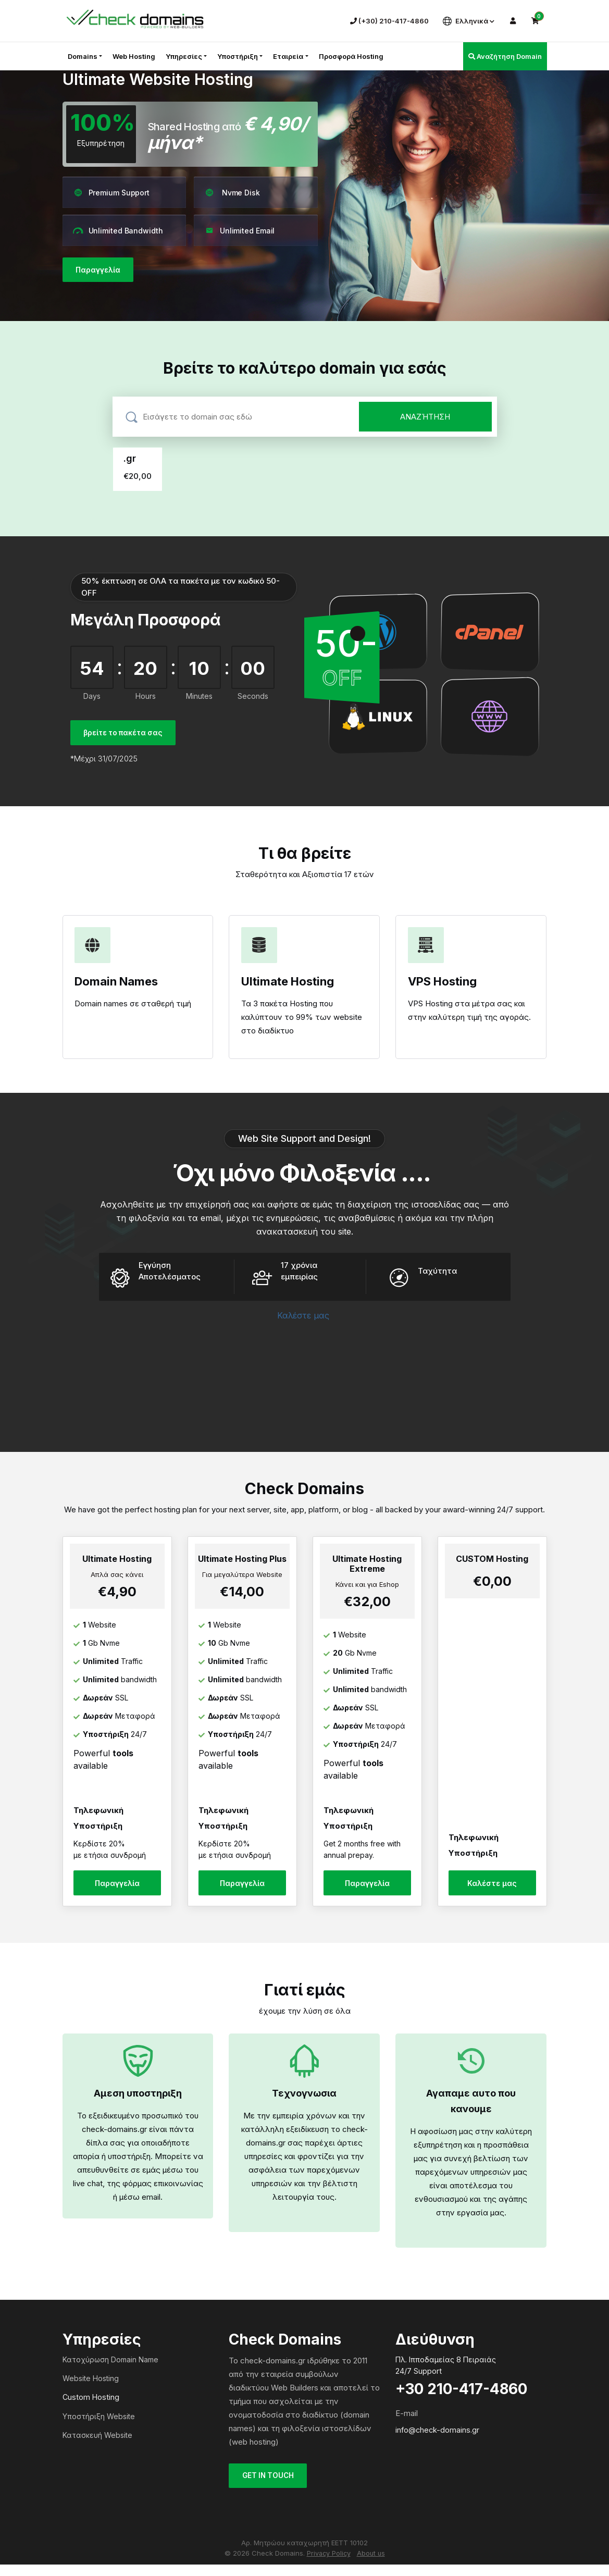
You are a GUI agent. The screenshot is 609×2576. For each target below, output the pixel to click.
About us (371, 2564)
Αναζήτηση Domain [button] (505, 56)
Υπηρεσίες (184, 56)
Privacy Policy (328, 2564)
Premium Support (111, 192)
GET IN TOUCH (272, 2487)
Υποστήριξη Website (99, 2427)
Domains (82, 56)
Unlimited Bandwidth (118, 230)
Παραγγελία (101, 270)
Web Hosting (134, 56)
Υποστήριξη (237, 56)
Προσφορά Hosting (351, 56)
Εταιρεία (288, 56)
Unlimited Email (239, 230)
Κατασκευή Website (97, 2446)
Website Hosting (91, 2389)
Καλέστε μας (304, 1324)
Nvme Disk (232, 192)
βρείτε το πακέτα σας (127, 733)
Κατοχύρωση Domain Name (110, 2371)
